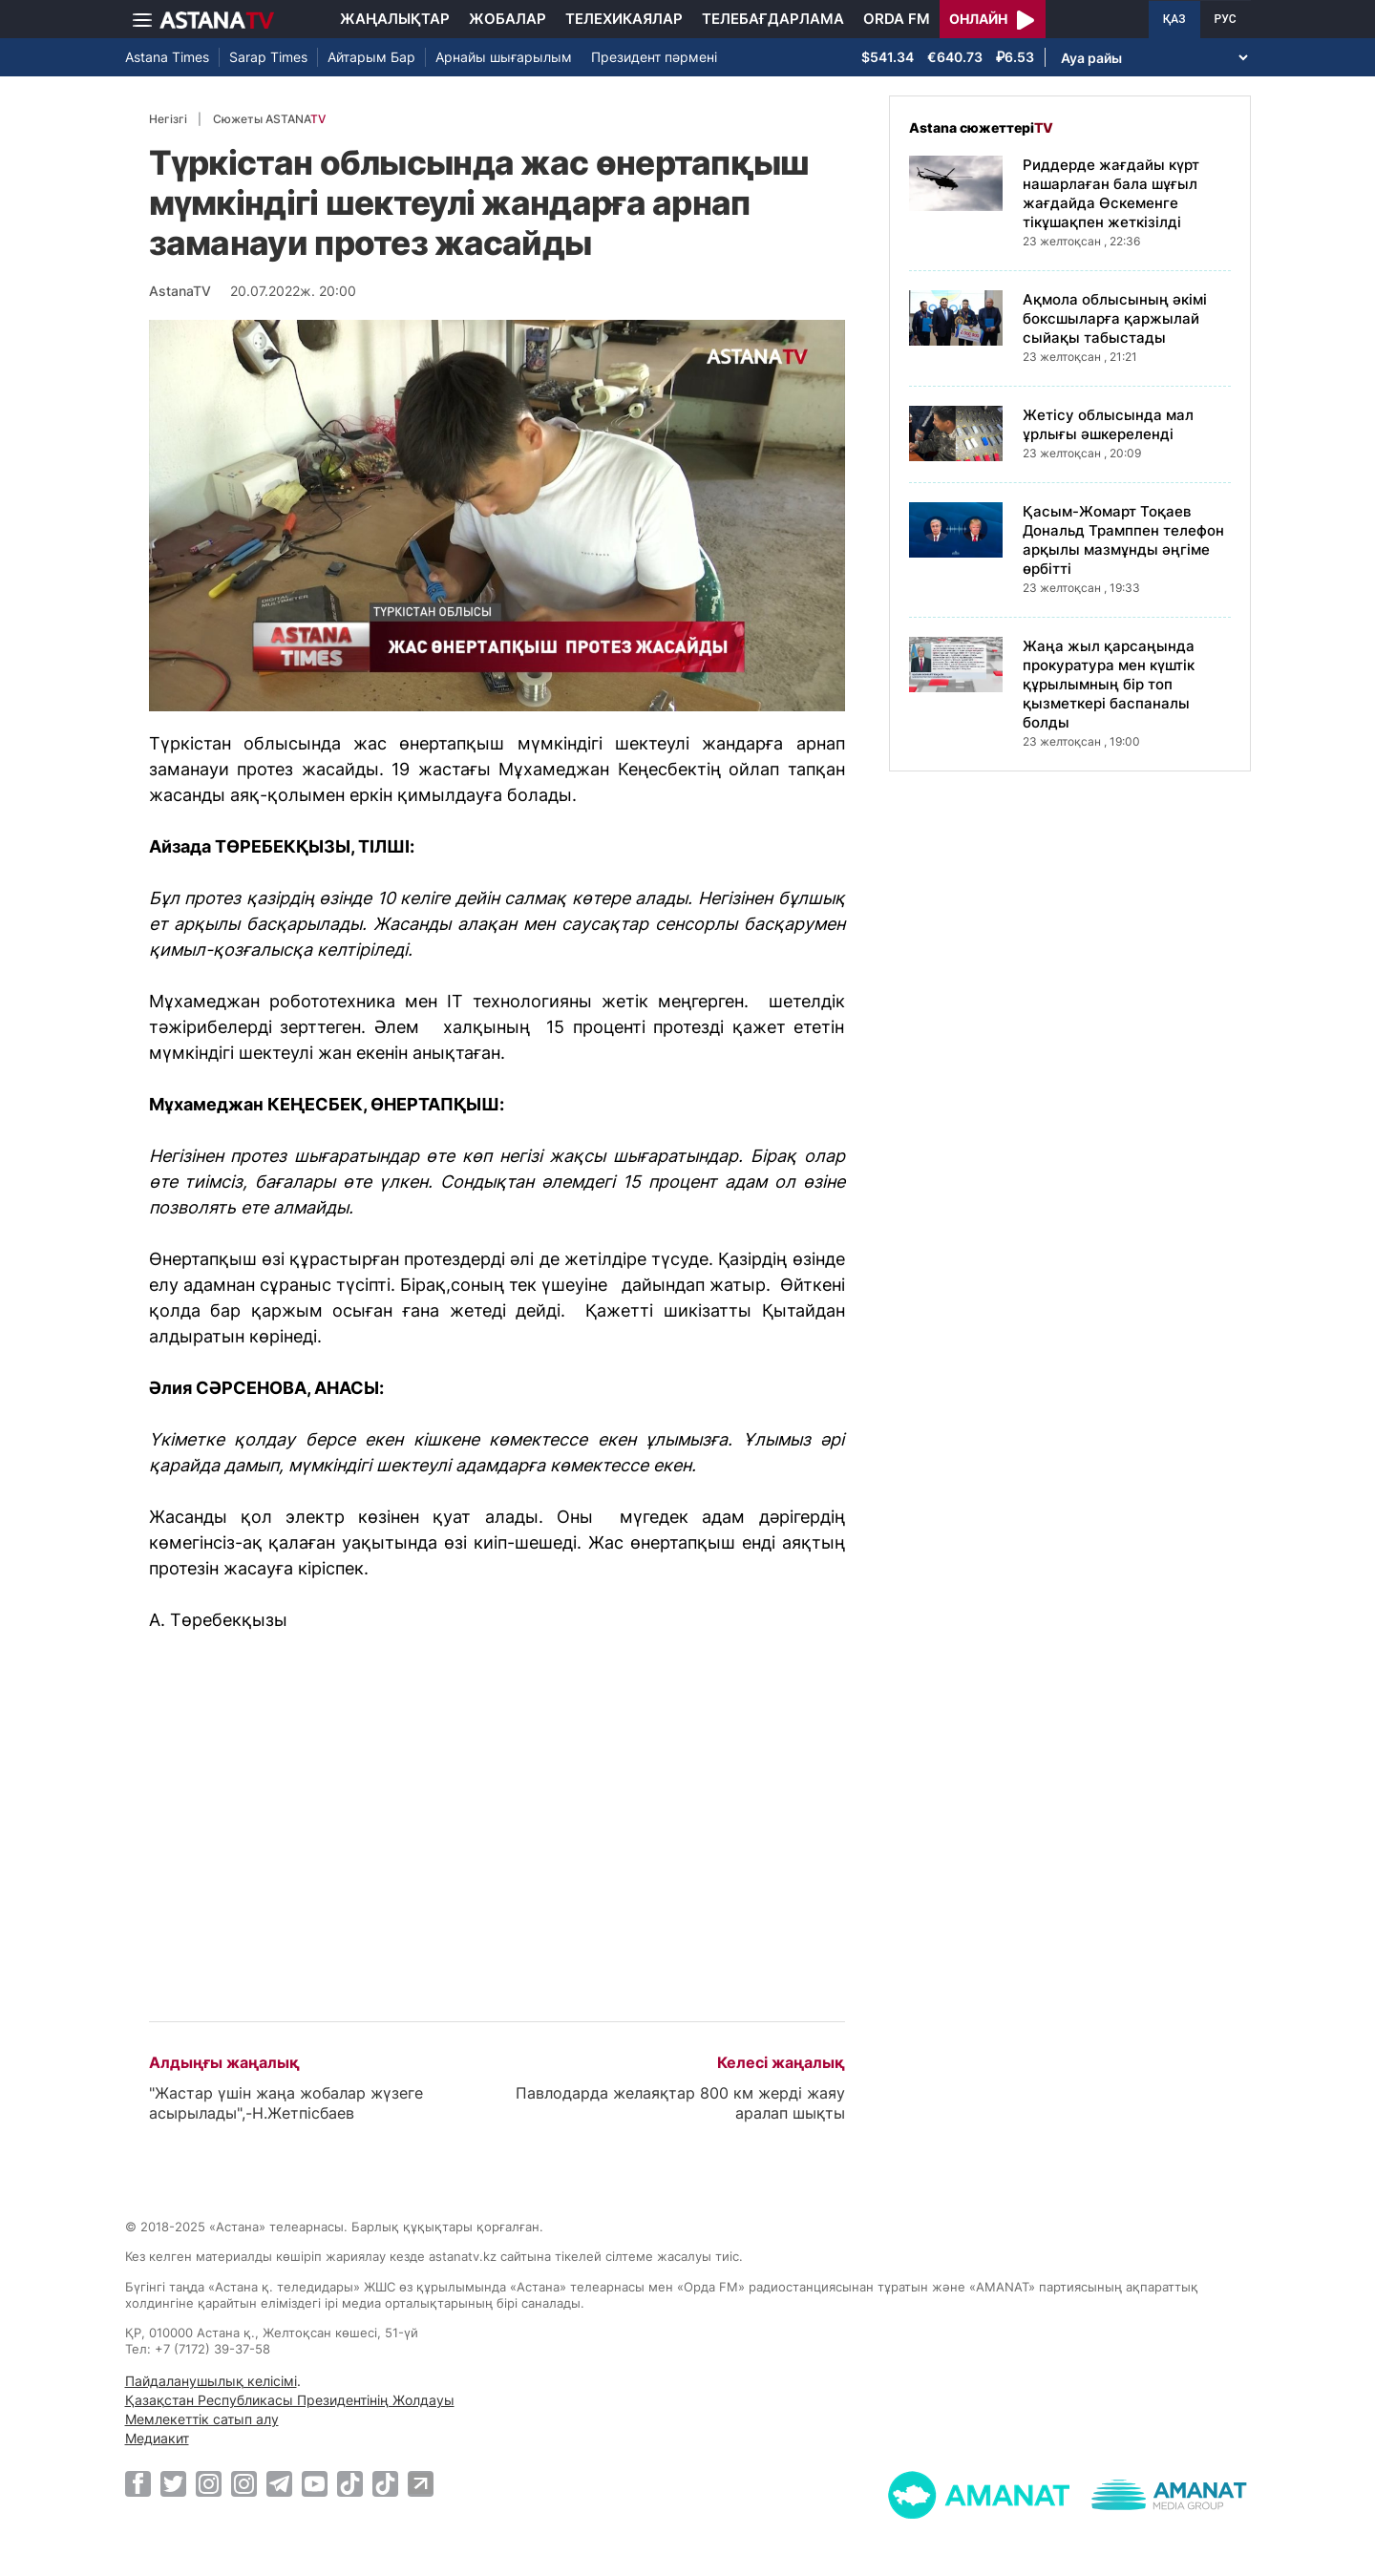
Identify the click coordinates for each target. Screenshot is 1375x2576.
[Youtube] (315, 2483)
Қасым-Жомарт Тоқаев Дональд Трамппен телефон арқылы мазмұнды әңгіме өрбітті (1123, 540)
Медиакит (157, 2438)
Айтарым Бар (371, 57)
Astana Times (167, 57)
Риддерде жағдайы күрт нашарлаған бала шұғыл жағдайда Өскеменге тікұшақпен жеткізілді (1111, 193)
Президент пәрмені (654, 57)
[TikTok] (350, 2484)
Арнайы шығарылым (503, 57)
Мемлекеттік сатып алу (202, 2419)
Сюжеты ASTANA (269, 119)
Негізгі (168, 119)
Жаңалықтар (395, 19)
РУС (1226, 19)
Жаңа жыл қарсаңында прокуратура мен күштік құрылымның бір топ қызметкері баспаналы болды (1109, 684)
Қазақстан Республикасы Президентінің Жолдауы (290, 2400)
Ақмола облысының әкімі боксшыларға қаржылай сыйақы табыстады (1115, 318)
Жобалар (507, 19)
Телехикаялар (624, 19)
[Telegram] (279, 2483)
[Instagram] (209, 2483)
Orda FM (896, 19)
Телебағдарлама (773, 19)
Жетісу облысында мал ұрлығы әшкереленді (1108, 424)
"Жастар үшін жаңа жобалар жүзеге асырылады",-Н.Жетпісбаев (286, 2102)
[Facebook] (138, 2483)
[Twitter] (173, 2483)
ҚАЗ (1174, 19)
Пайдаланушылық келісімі (211, 2381)
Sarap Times (268, 57)
